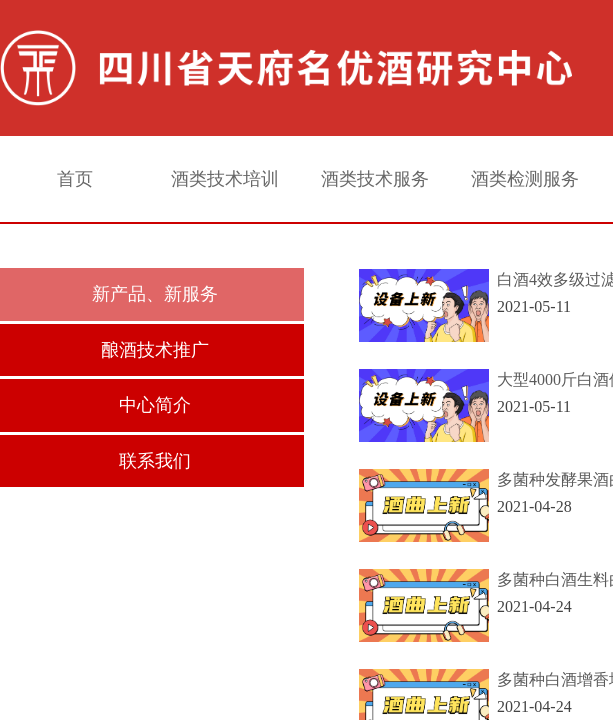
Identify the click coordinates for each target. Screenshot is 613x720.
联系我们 (155, 461)
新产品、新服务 (155, 294)
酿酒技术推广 (155, 350)
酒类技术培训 (225, 179)
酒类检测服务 (525, 179)
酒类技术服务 (375, 179)
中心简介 (155, 405)
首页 (75, 179)
